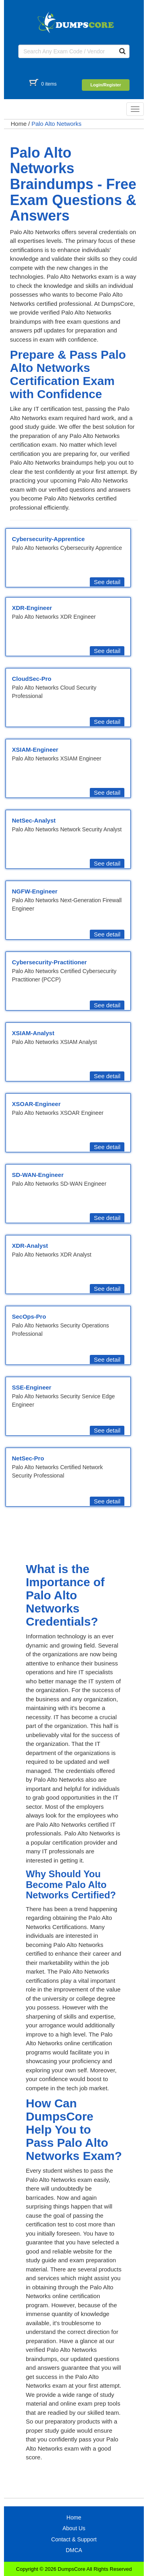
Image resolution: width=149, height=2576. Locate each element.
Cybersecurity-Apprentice (48, 539)
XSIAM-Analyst (33, 1033)
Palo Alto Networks (56, 123)
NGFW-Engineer (35, 891)
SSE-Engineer (31, 1387)
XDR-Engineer (32, 607)
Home (19, 123)
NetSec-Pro (28, 1458)
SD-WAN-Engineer (38, 1174)
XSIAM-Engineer (35, 749)
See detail (107, 582)
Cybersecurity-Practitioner (49, 962)
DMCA (74, 2550)
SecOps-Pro (29, 1316)
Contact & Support (74, 2539)
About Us (73, 2528)
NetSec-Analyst (34, 820)
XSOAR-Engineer (36, 1103)
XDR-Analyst (30, 1245)
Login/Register (105, 84)
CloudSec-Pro (31, 678)
